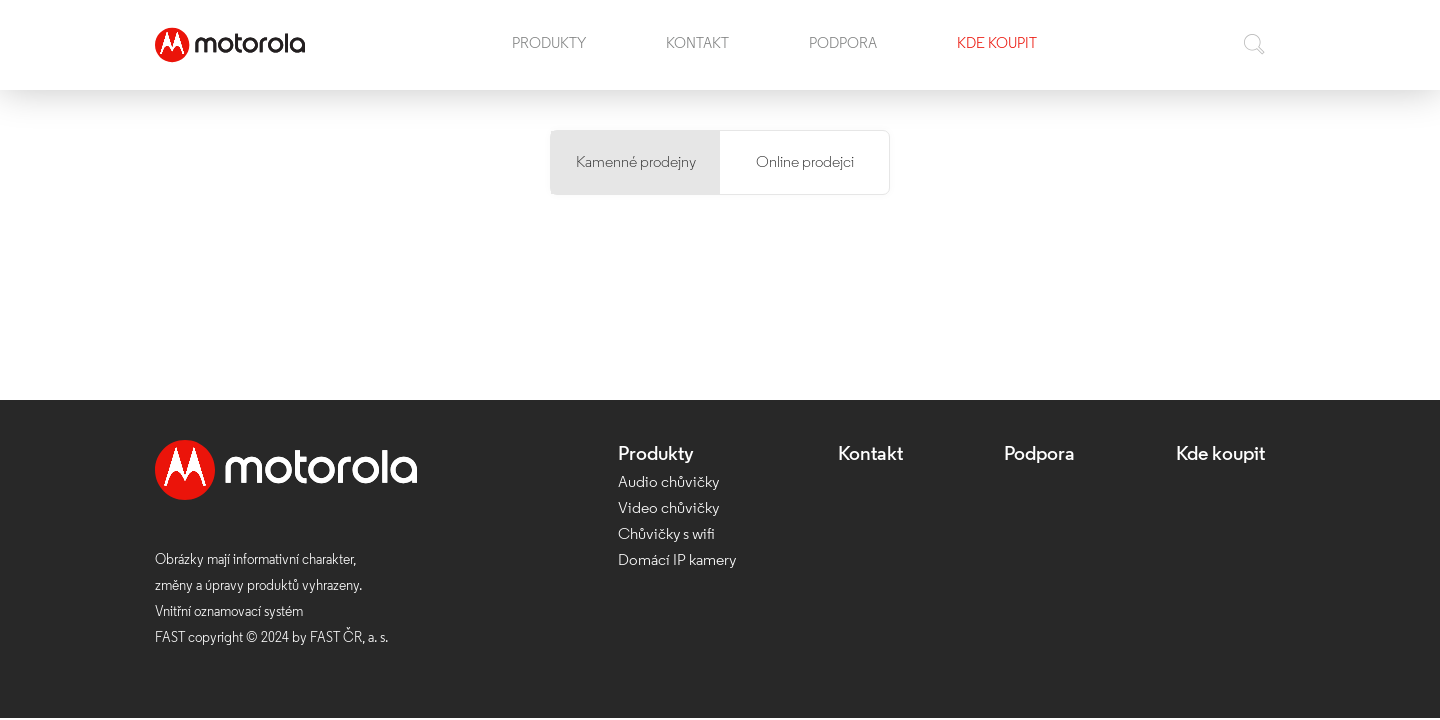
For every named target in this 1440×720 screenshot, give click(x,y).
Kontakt (697, 44)
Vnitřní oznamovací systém (229, 612)
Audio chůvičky (668, 483)
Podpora (843, 44)
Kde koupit (997, 44)
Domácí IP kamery (677, 561)
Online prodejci (805, 163)
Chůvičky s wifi (666, 535)
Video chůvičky (668, 509)
